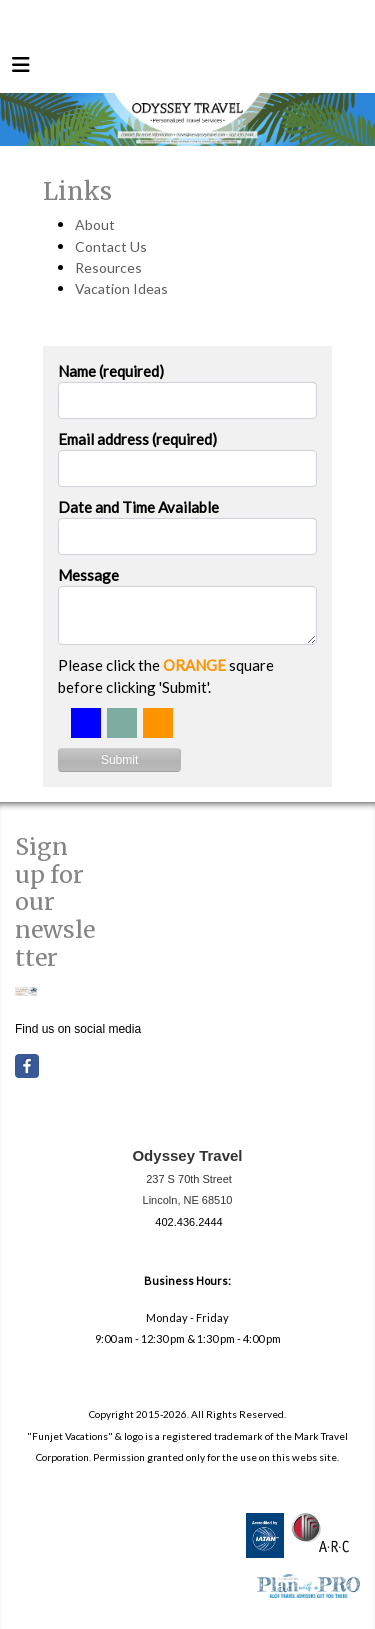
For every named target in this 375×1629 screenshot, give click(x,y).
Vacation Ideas (121, 288)
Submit (119, 760)
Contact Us (111, 246)
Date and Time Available (138, 507)
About (95, 224)
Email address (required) (137, 439)
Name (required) (111, 371)
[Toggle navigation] (21, 69)
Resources (108, 267)
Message (88, 575)
